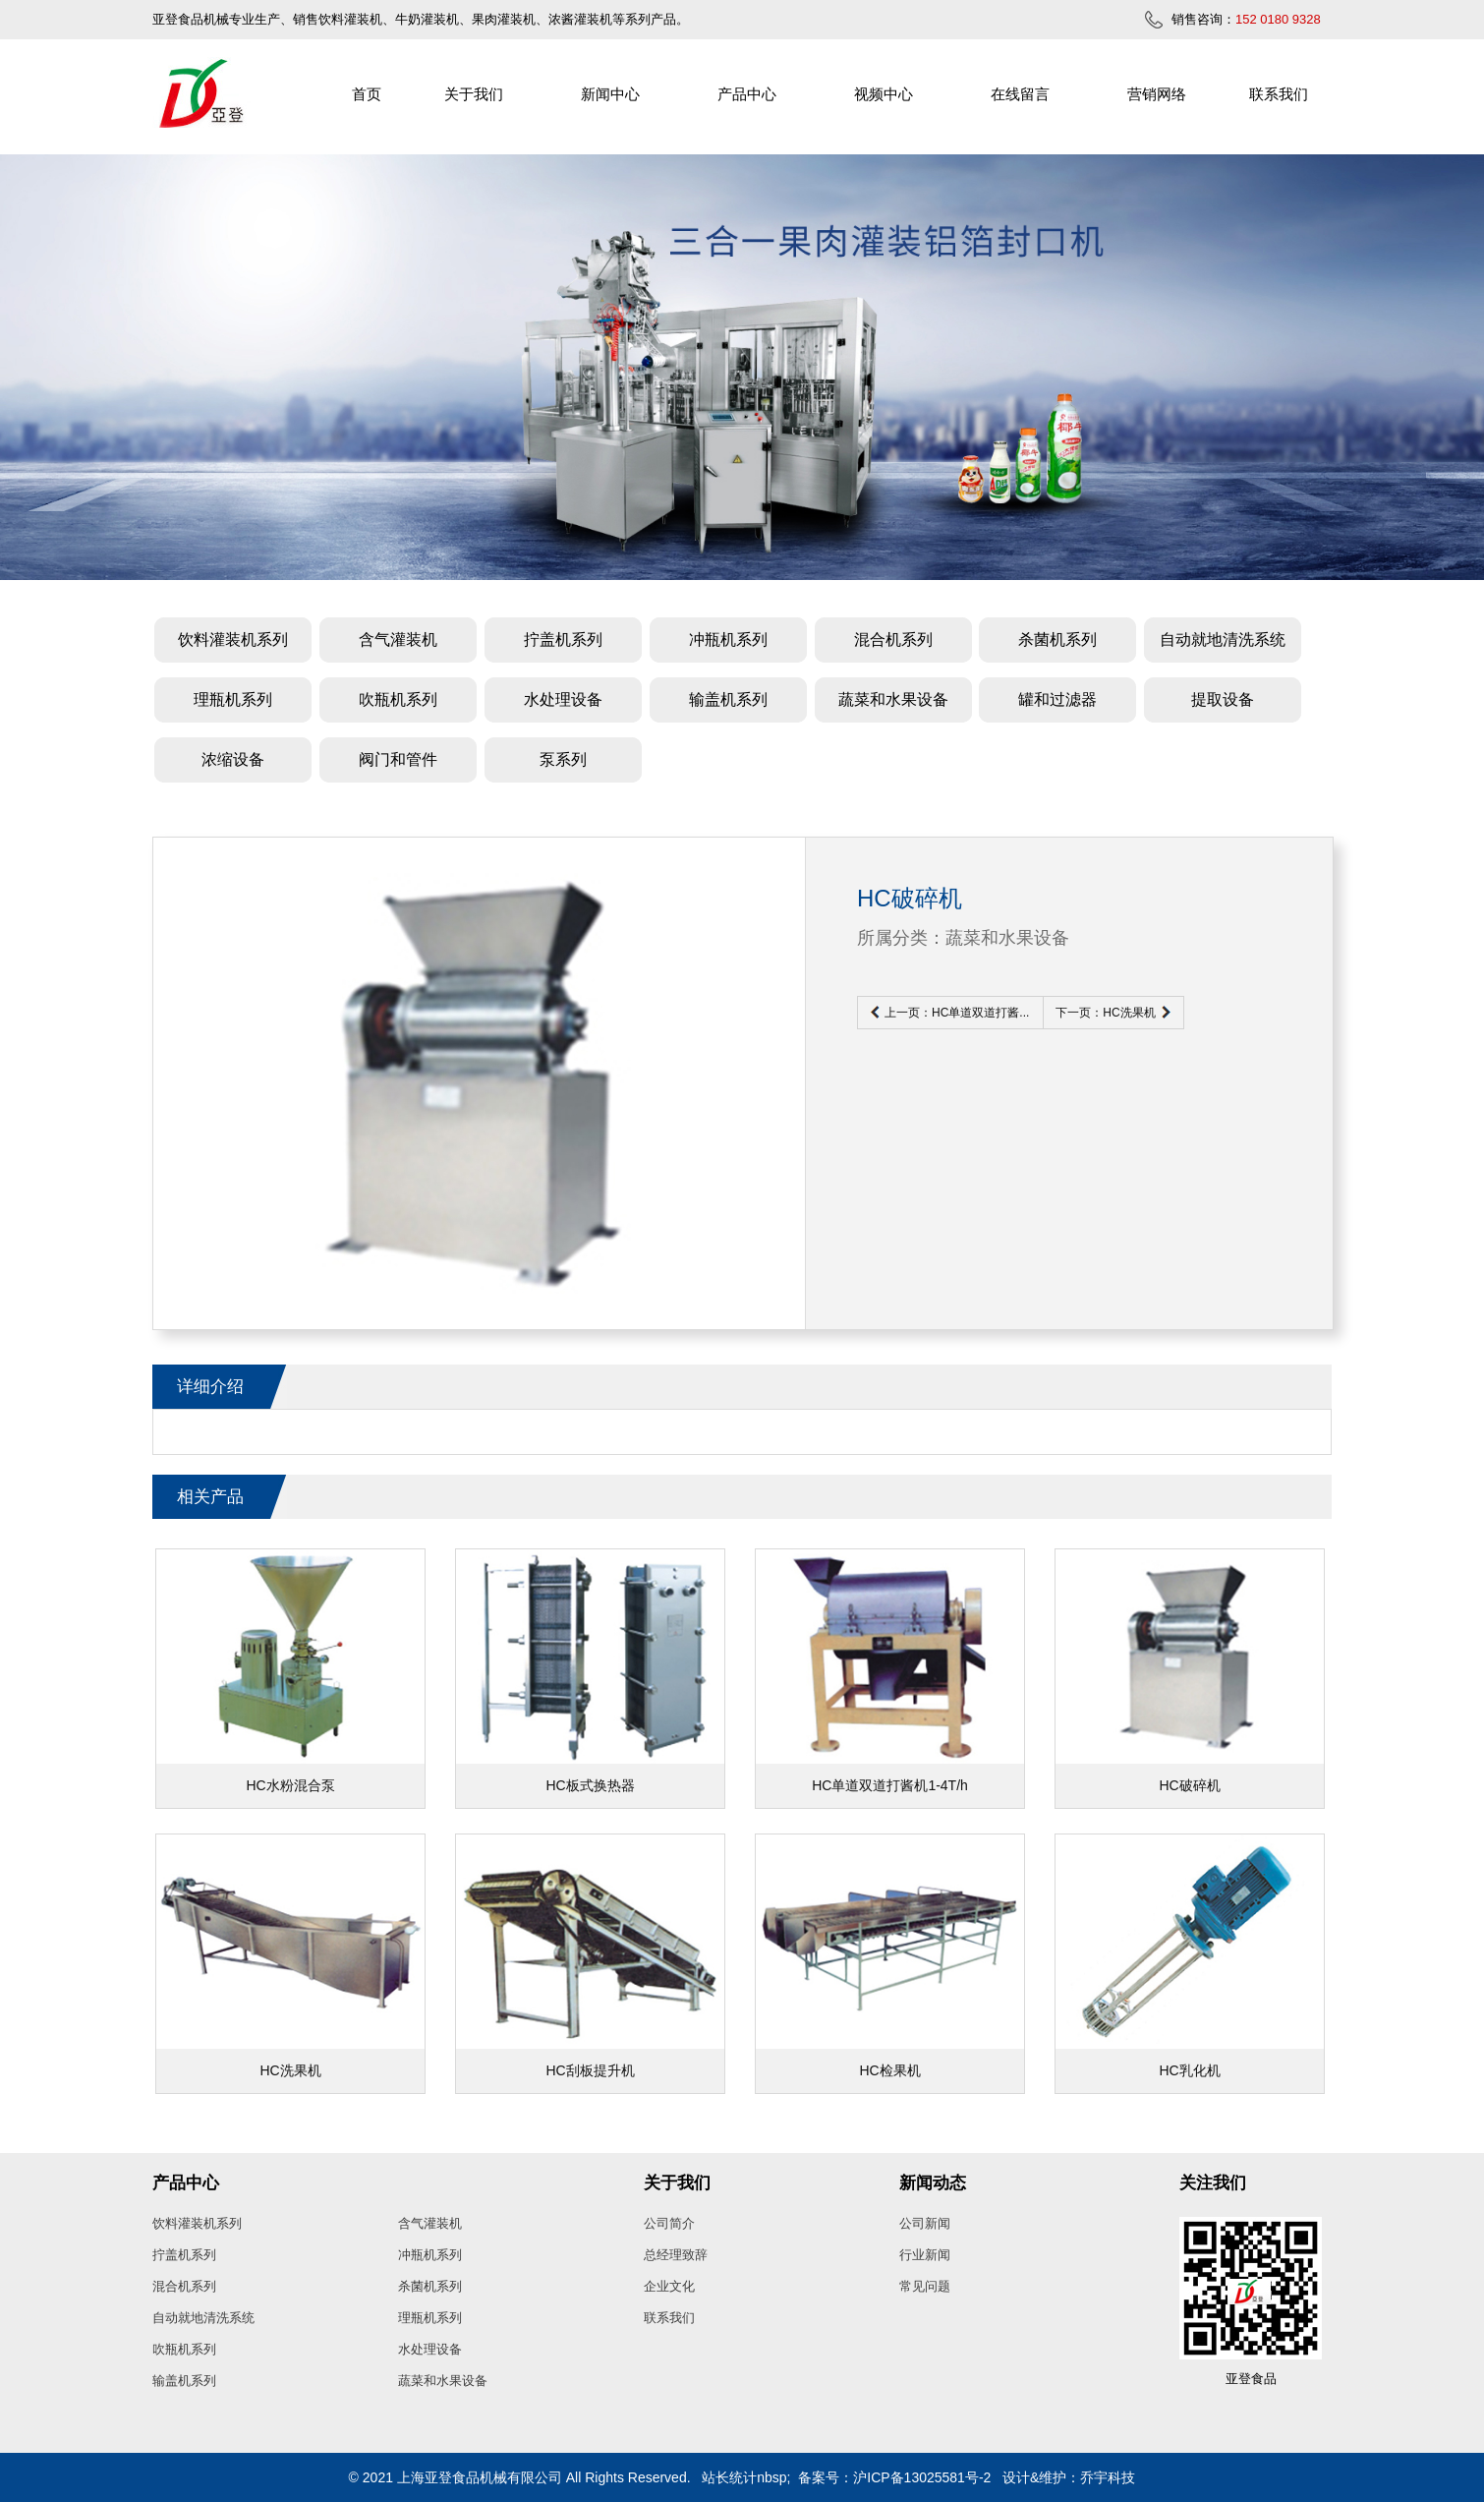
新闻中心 (610, 94)
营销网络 (1156, 94)
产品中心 (746, 94)
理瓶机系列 (233, 699)
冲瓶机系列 (728, 639)
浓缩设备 (232, 759)
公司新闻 (924, 2223)
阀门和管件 (398, 759)
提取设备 (1222, 699)
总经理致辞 (676, 2254)
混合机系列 (893, 639)
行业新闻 (924, 2254)
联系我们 (1278, 94)
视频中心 (883, 94)
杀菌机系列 (1057, 639)
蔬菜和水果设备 (893, 699)
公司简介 (669, 2223)
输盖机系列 (728, 699)
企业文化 (669, 2286)
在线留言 (1020, 94)
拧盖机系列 (563, 639)
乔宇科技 (1107, 2477)
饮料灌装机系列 (233, 639)
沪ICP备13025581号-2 (922, 2477)
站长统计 (729, 2477)
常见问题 (924, 2286)
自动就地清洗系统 (1222, 639)
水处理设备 (563, 699)
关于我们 (473, 94)
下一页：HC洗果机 (1105, 1012)
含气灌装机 (398, 639)
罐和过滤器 (1057, 699)
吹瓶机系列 (398, 699)
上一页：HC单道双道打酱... (957, 1012)
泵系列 (563, 759)
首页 (366, 94)
